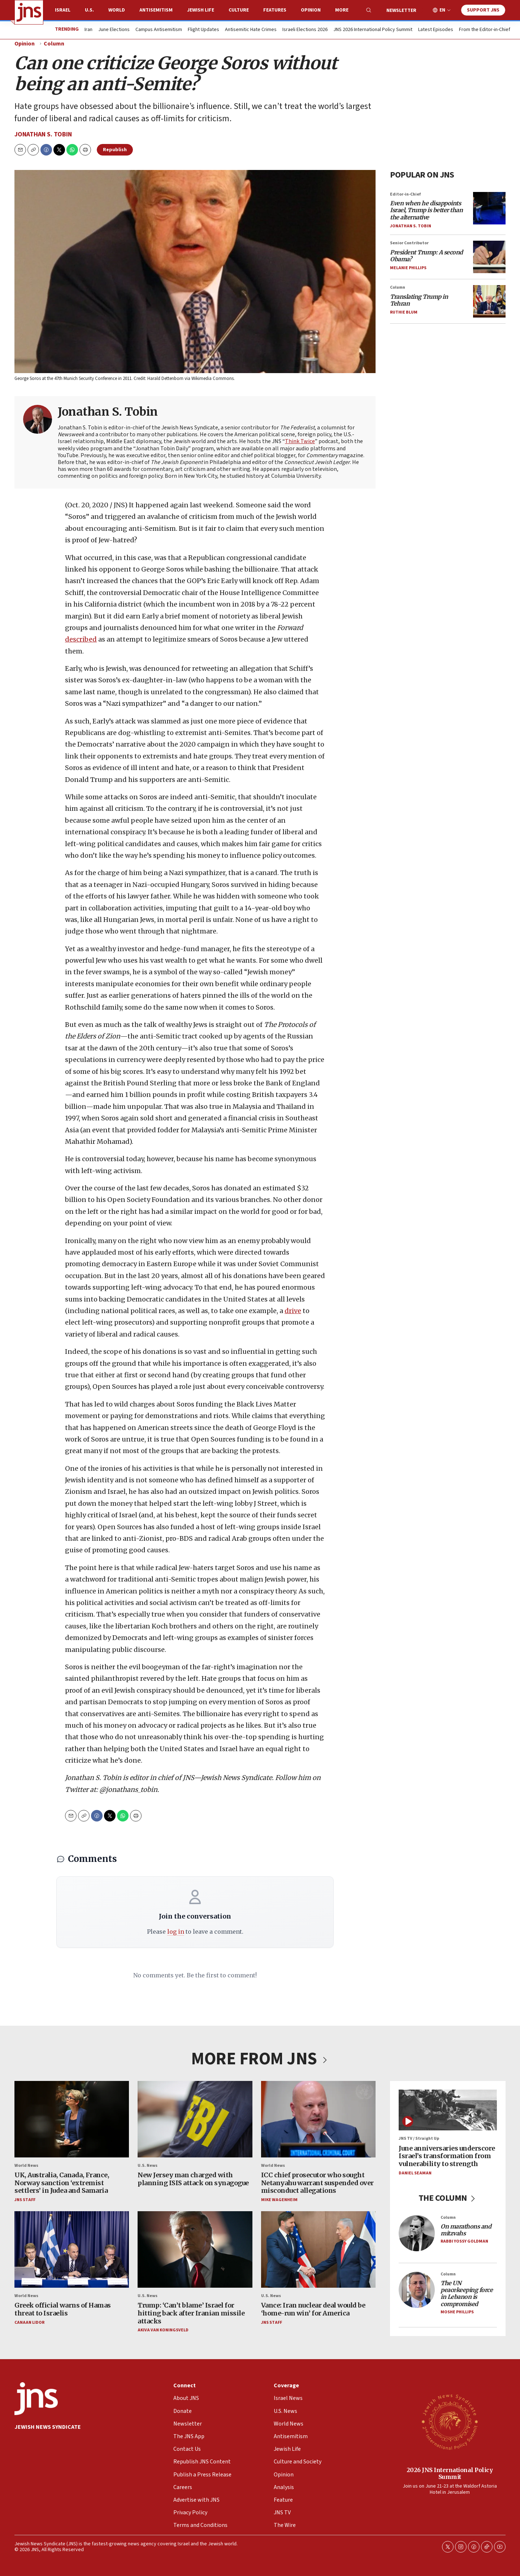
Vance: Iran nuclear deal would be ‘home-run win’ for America (313, 2309)
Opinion (311, 10)
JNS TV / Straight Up (419, 2139)
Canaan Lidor (29, 2322)
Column (54, 44)
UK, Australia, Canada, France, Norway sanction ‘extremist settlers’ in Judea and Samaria (61, 2183)
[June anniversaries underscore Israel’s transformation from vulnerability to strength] (448, 2110)
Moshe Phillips (457, 2312)
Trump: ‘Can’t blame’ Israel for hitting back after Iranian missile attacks (191, 2313)
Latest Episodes (435, 30)
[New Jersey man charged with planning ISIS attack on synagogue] (195, 2119)
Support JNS (483, 10)
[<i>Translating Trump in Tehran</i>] (489, 301)
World (116, 10)
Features (274, 10)
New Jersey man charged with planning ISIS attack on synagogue (193, 2179)
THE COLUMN (448, 2198)
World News (26, 2165)
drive (293, 1311)
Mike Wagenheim (279, 2200)
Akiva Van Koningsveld (163, 2330)
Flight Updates (203, 30)
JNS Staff (24, 2200)
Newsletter (401, 10)
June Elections (114, 30)
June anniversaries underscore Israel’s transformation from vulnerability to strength (447, 2156)
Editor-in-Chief (405, 194)
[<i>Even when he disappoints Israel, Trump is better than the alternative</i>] (489, 208)
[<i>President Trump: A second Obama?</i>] (489, 257)
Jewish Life (200, 10)
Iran (88, 30)
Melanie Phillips (408, 268)
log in (175, 1931)
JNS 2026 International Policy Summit (372, 30)
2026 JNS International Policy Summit (450, 2473)
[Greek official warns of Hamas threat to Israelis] (71, 2250)
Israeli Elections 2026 (305, 30)
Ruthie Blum (403, 312)
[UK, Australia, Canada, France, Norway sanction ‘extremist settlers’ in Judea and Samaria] (71, 2119)
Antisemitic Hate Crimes (251, 30)
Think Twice (300, 442)
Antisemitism (156, 10)
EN (442, 10)
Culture (239, 10)
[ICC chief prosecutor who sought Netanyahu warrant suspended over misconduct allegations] (318, 2119)
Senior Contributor (409, 243)
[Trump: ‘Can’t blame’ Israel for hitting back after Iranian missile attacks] (195, 2250)
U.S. (89, 10)
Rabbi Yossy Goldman (464, 2242)
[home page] (28, 12)
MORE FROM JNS (260, 2059)
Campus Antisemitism (158, 30)
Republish (115, 149)
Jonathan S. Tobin (43, 134)
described (81, 639)
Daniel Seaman (415, 2173)
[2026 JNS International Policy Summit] (449, 2421)
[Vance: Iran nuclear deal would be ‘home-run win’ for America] (318, 2250)
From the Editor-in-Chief (484, 30)
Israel (62, 10)
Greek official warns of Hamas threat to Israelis (62, 2309)
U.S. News (147, 2165)
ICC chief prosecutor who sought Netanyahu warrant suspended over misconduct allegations (317, 2183)
